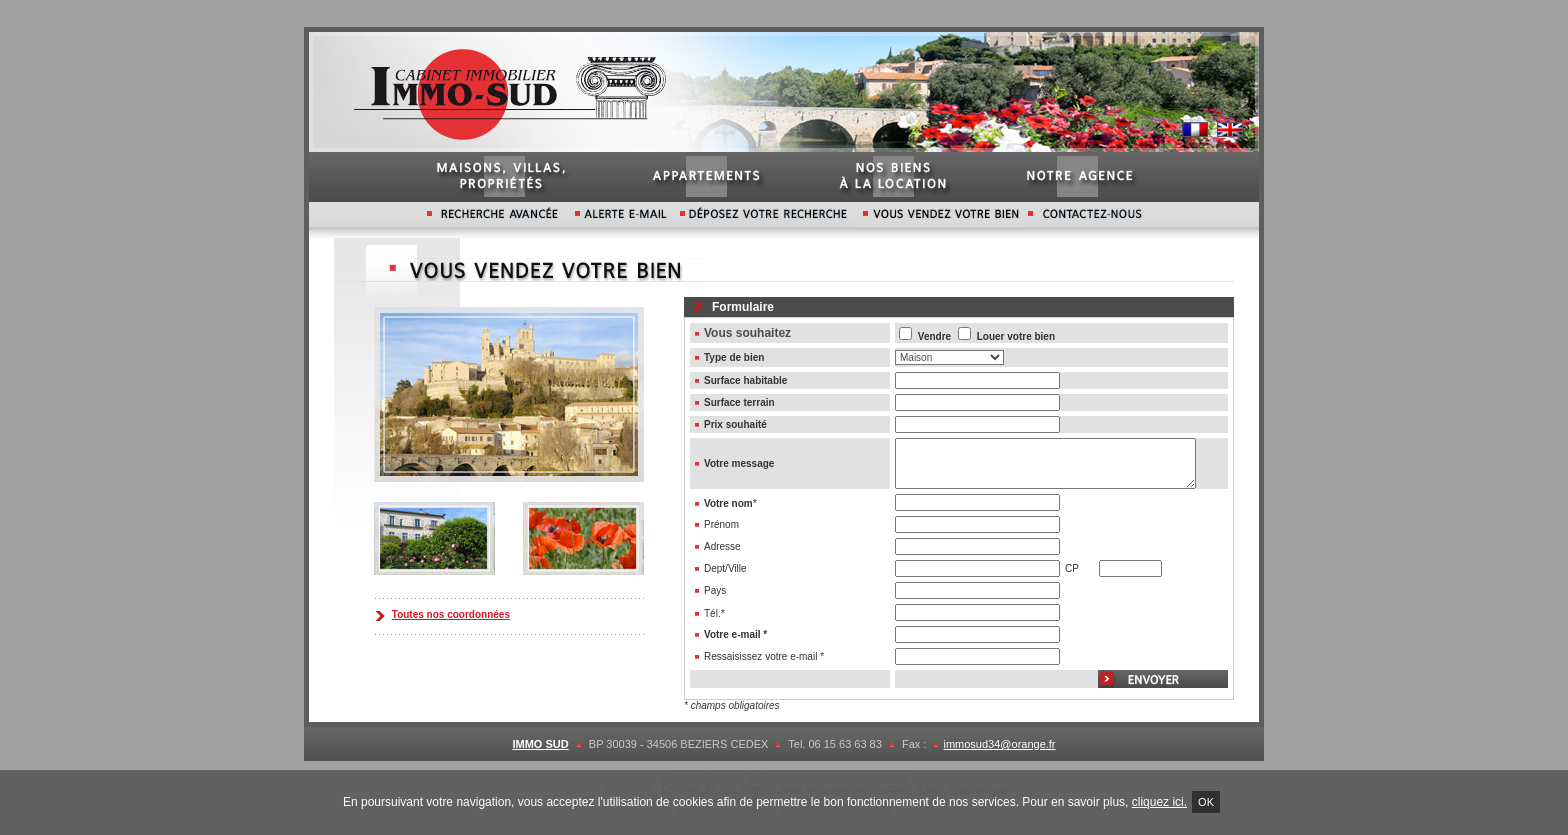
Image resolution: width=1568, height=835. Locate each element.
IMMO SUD (540, 744)
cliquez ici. (1159, 802)
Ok (1206, 802)
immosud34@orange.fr (999, 744)
